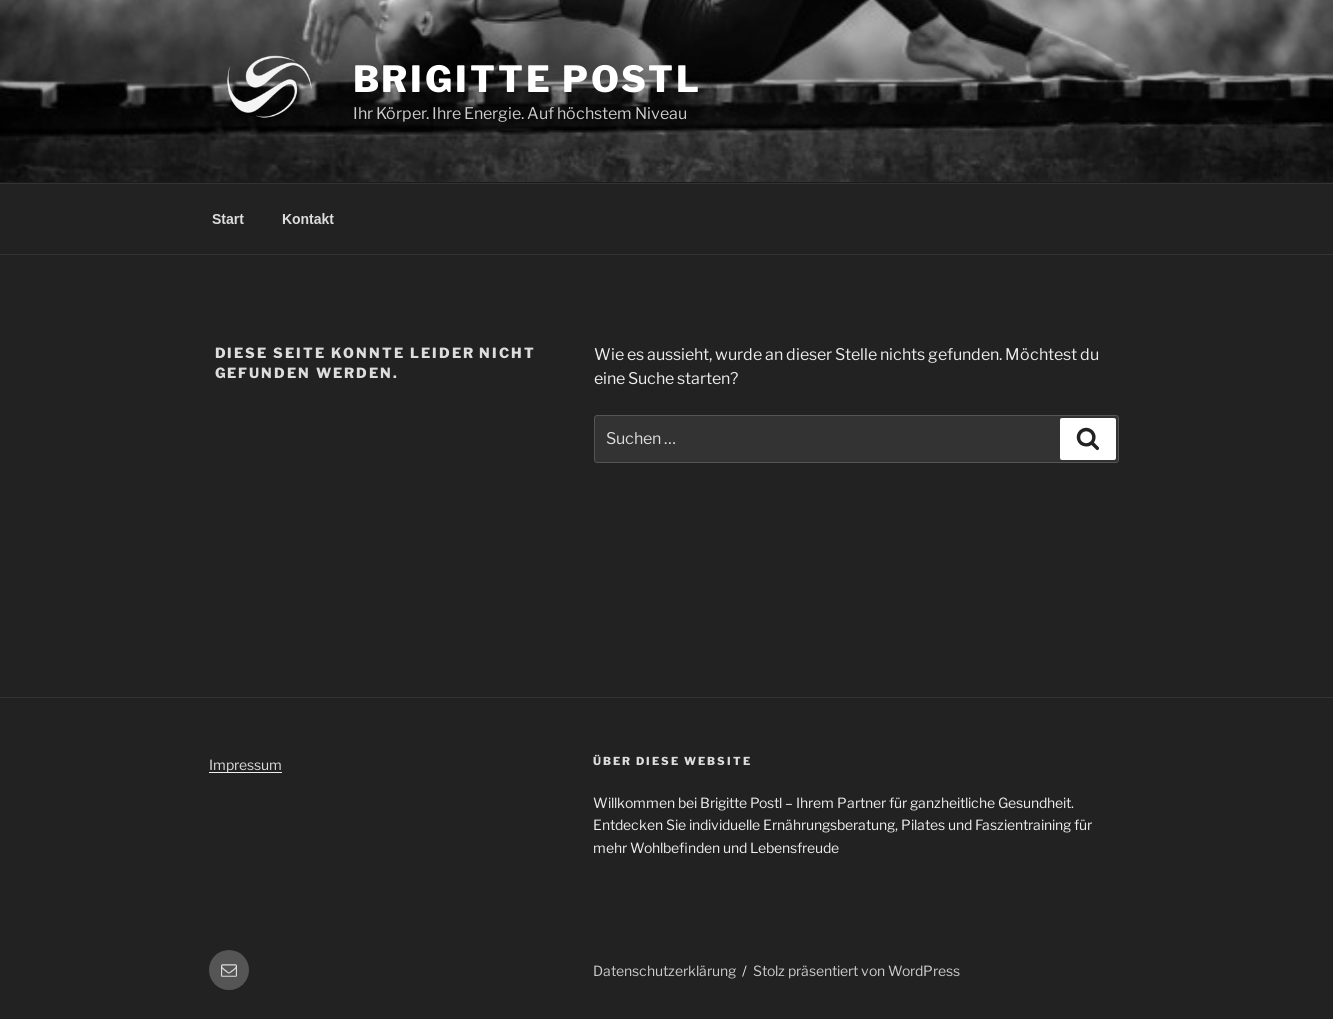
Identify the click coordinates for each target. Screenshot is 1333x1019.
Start (228, 219)
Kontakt (308, 219)
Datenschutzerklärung (664, 970)
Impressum (245, 764)
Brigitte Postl (527, 79)
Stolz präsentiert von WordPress (856, 970)
